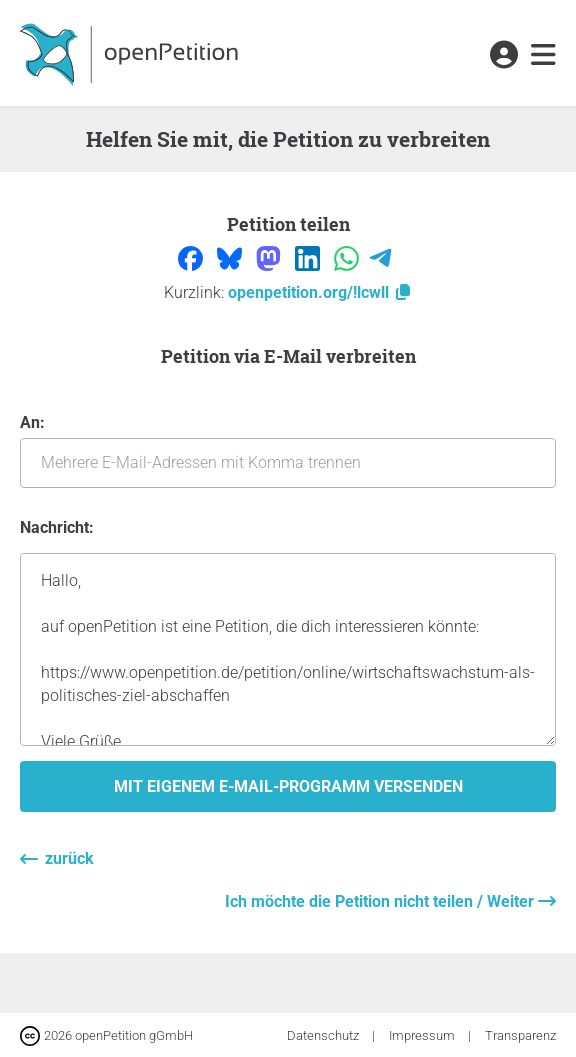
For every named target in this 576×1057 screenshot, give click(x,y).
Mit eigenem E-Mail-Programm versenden (288, 786)
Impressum (423, 1035)
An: (288, 450)
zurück (69, 858)
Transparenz (520, 1035)
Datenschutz (324, 1035)
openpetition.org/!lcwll (320, 292)
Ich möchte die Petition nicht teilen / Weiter (381, 901)
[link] (543, 56)
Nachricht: (57, 527)
